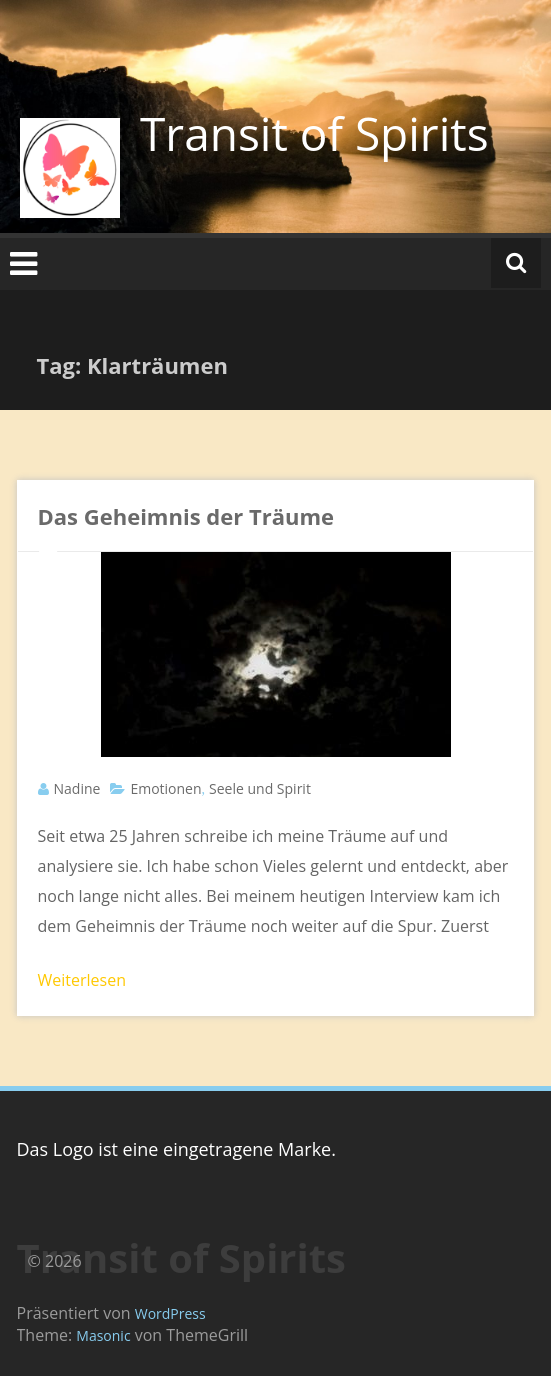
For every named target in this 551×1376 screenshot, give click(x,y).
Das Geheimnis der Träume (186, 516)
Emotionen (165, 788)
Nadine (77, 788)
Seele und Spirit (260, 788)
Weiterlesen (82, 980)
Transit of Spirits (314, 133)
